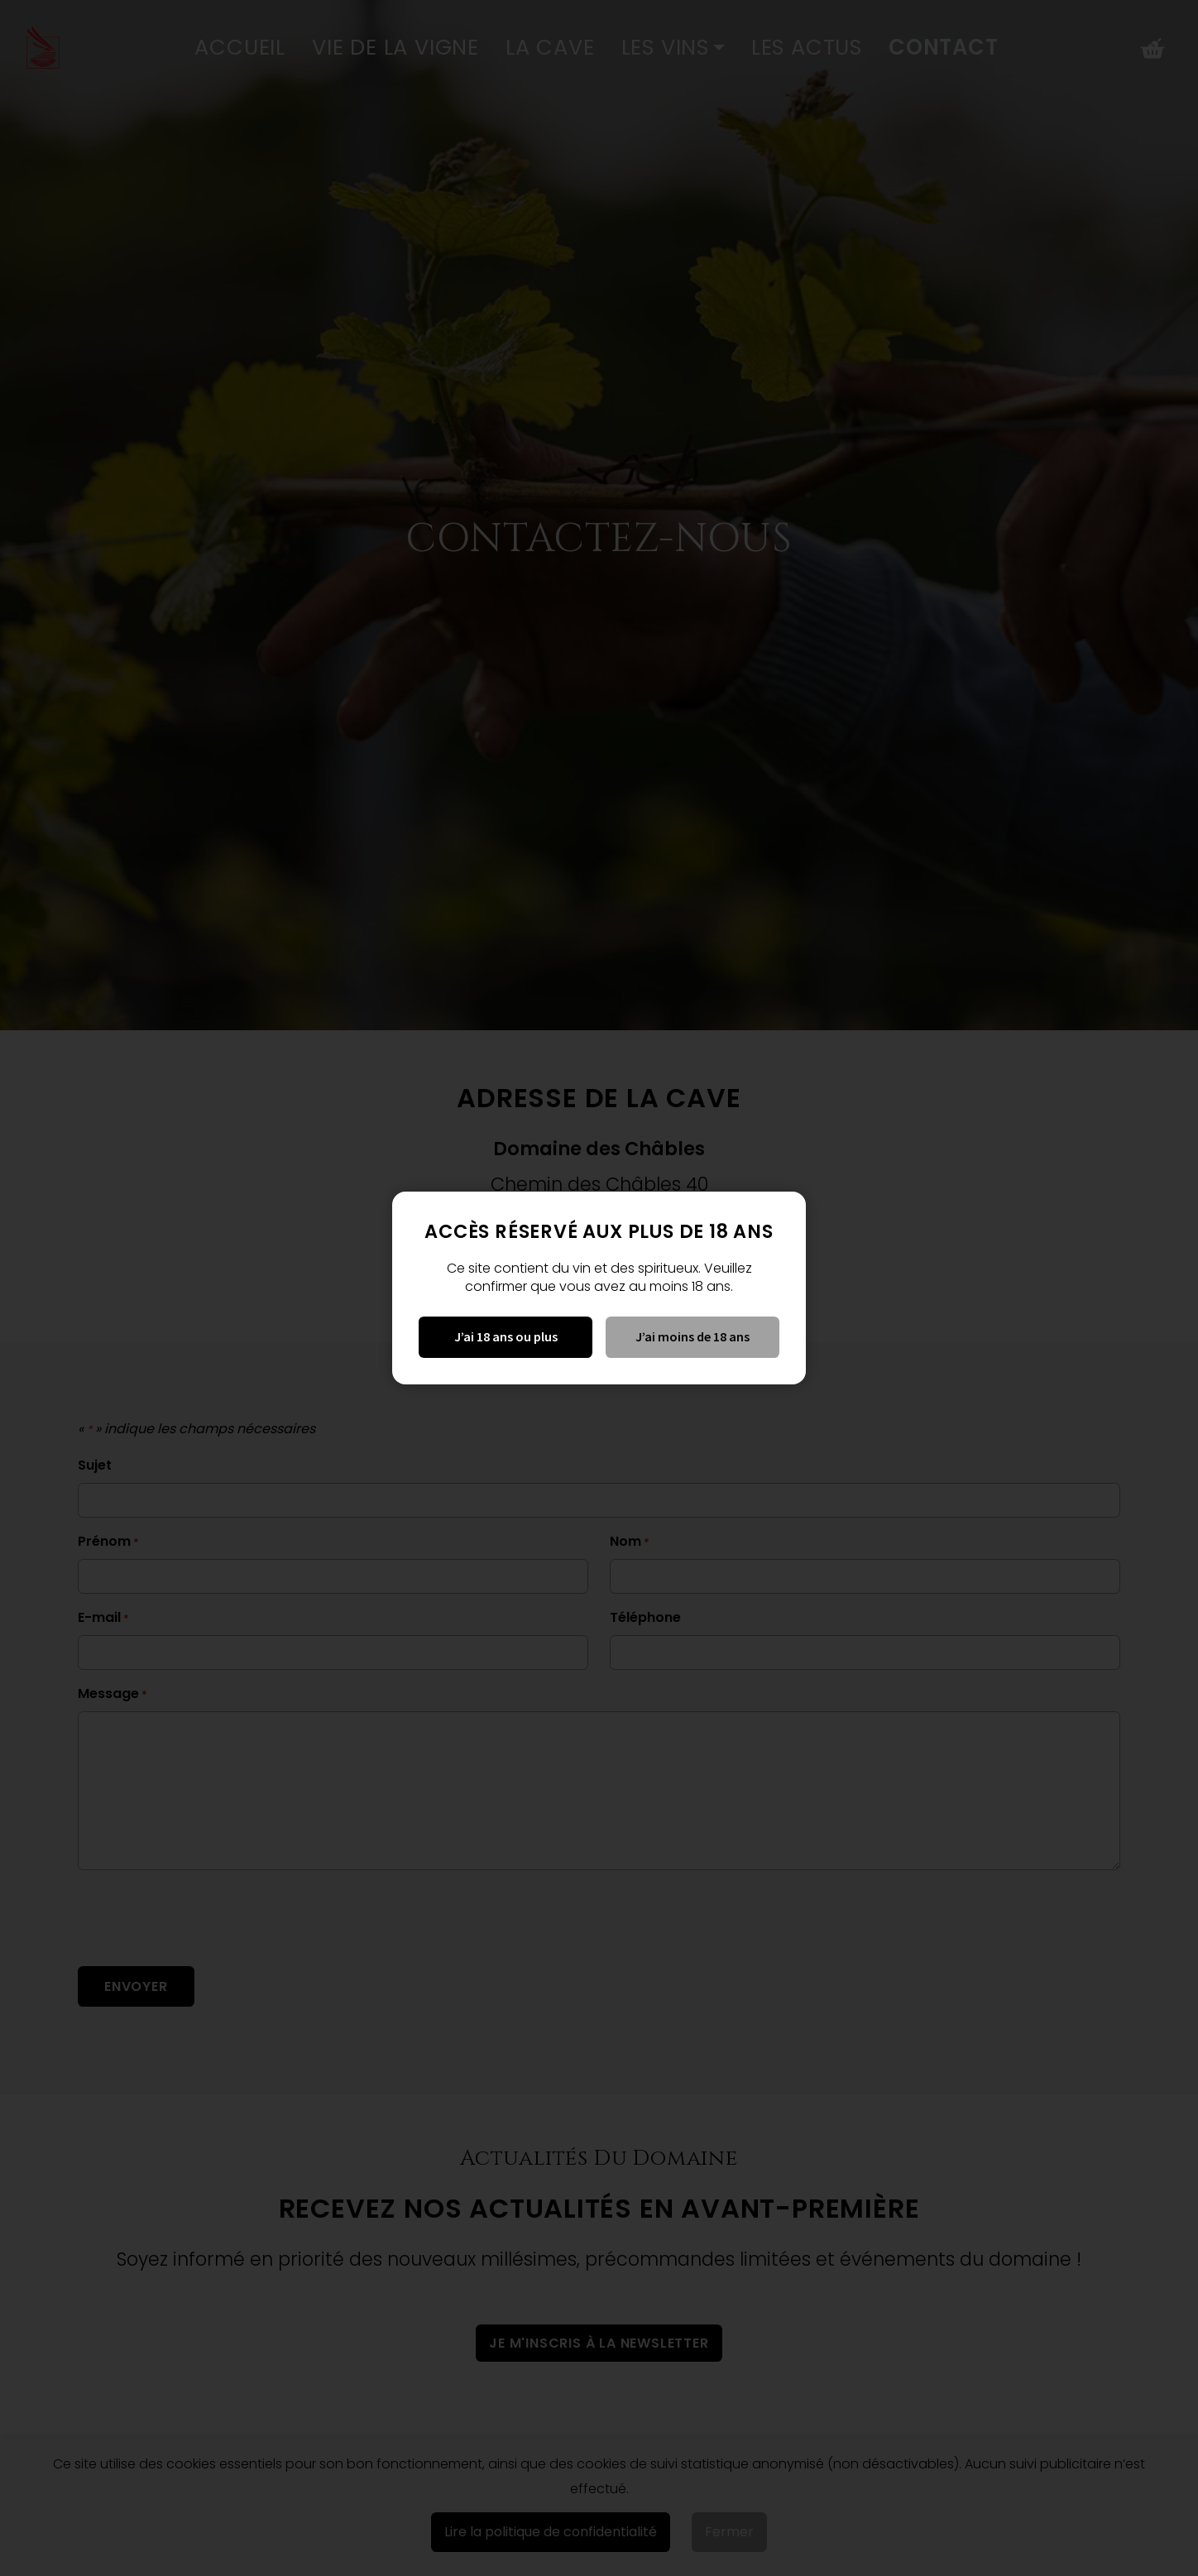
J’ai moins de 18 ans (692, 1336)
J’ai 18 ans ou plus (506, 1336)
